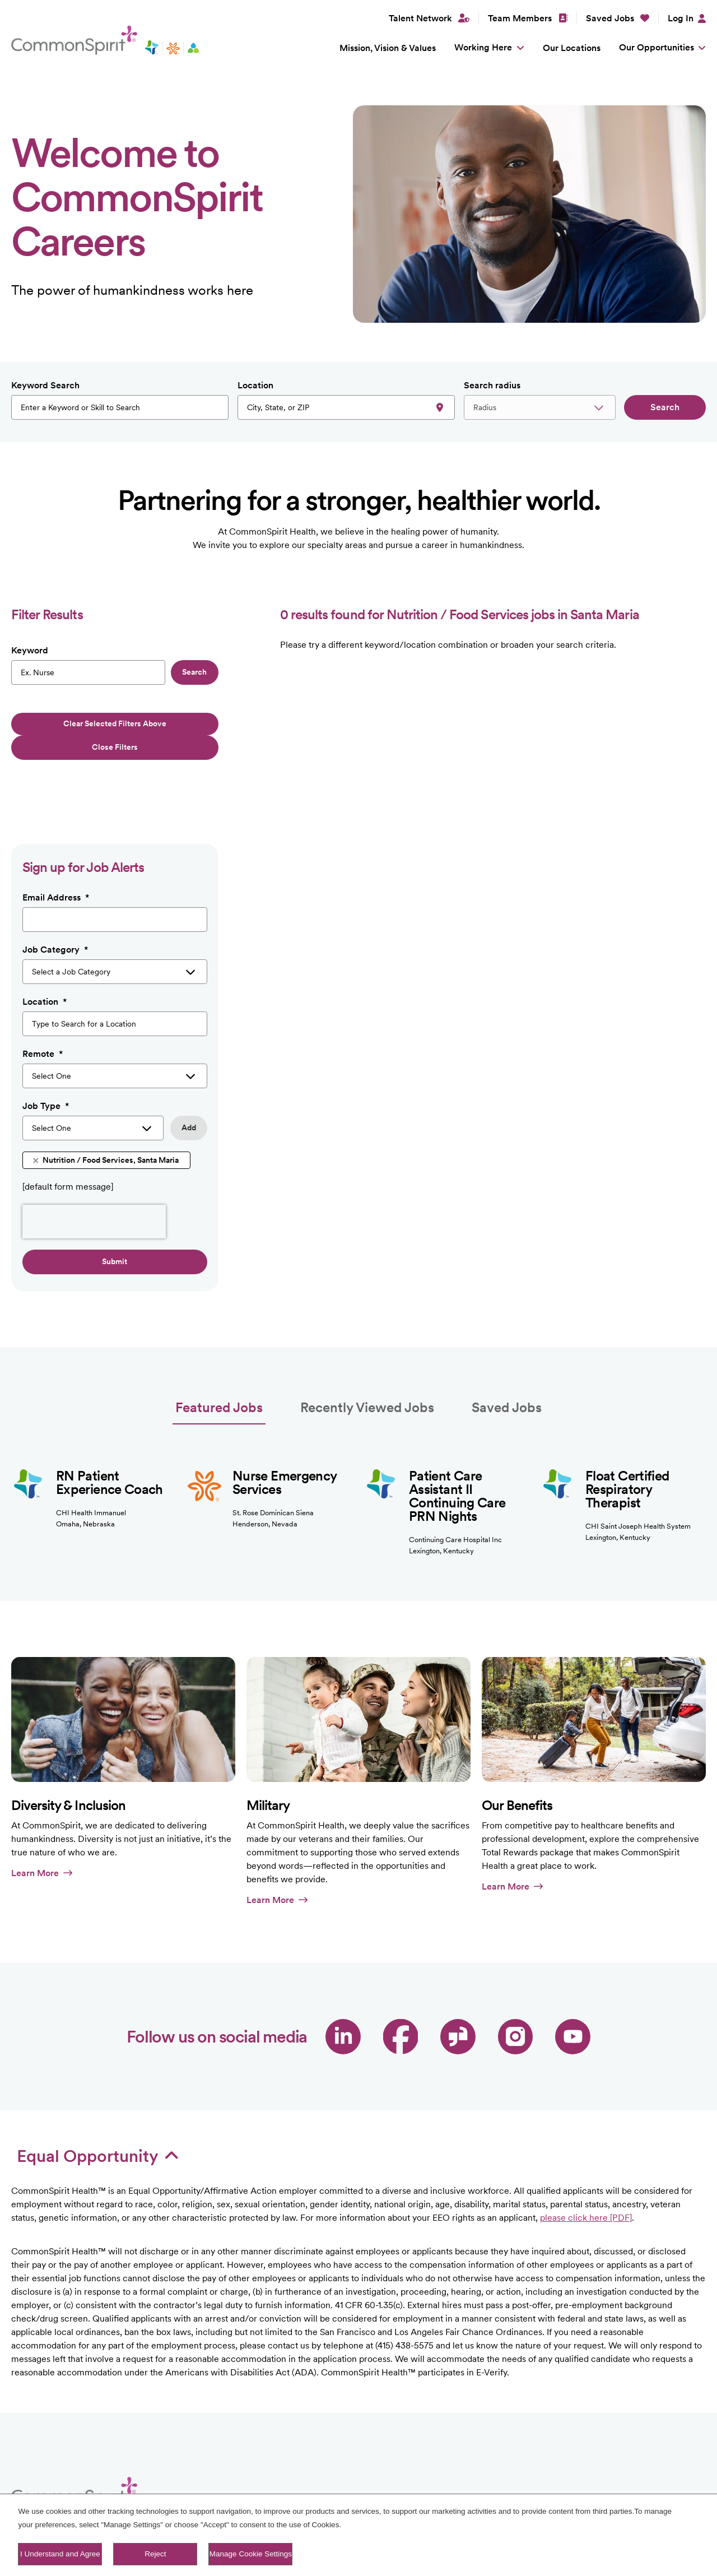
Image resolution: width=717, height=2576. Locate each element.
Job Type (45, 1048)
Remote (42, 995)
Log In (680, 18)
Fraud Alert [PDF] (487, 2491)
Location (255, 385)
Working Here (483, 47)
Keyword (29, 650)
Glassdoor (458, 1978)
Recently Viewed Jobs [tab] (367, 1349)
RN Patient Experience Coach (109, 1424)
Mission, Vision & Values (387, 48)
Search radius (492, 385)
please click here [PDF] (586, 2159)
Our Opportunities (656, 47)
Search (664, 407)
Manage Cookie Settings (250, 2554)
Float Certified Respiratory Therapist (627, 1430)
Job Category (55, 891)
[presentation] (94, 1163)
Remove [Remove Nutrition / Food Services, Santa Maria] (35, 1103)
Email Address (55, 839)
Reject (155, 2554)
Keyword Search (45, 385)
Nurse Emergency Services (284, 1424)
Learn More (41, 1814)
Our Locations (571, 48)
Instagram (515, 1978)
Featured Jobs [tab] (219, 1349)
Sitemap (425, 2491)
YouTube (572, 1978)
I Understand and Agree (60, 2554)
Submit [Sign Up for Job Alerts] (114, 1203)
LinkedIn (343, 1978)
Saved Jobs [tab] (507, 1349)
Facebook (400, 1978)
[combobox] (346, 407)
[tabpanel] (358, 1432)
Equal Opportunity (98, 2097)
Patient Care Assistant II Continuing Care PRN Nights (457, 1437)
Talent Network (367, 2491)
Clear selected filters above (114, 723)
